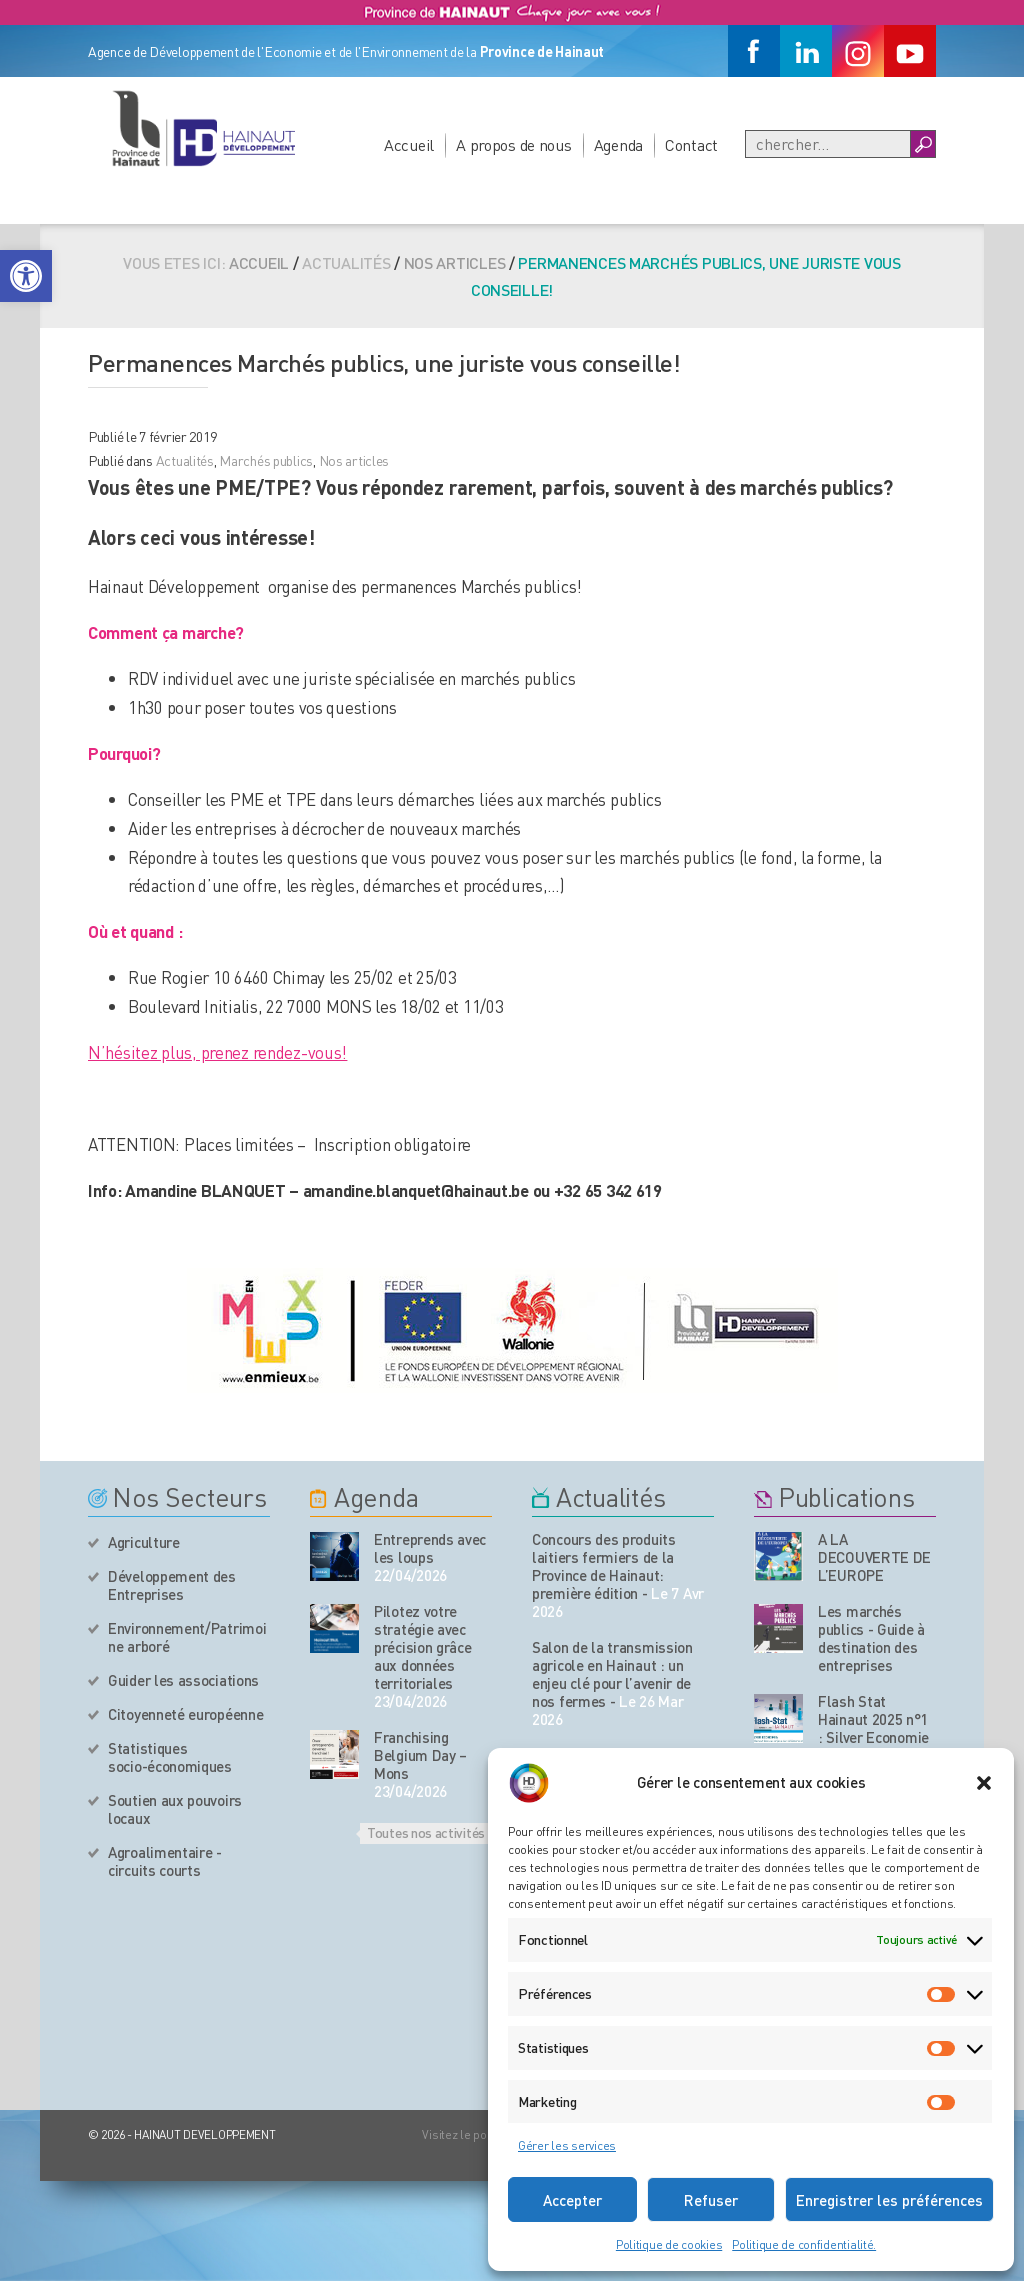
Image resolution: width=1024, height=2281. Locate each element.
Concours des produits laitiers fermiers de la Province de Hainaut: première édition (604, 1566)
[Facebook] (754, 51)
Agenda (618, 144)
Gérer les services (567, 2145)
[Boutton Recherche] (922, 144)
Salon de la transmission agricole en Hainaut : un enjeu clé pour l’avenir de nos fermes (612, 1674)
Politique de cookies (669, 2244)
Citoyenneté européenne (185, 1714)
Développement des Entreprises (172, 1585)
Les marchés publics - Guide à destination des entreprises (871, 1638)
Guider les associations (183, 1680)
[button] (26, 276)
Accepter (572, 2200)
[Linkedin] (806, 51)
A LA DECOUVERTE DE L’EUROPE (874, 1557)
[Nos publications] (778, 1556)
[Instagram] (858, 51)
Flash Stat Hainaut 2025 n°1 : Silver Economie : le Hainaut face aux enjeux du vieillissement (873, 1746)
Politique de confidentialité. (804, 2244)
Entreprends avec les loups (430, 1548)
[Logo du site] (203, 128)
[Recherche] (828, 144)
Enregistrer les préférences (889, 2200)
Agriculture (144, 1542)
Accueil (409, 144)
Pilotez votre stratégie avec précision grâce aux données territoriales (423, 1647)
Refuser (711, 2200)
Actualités (185, 460)
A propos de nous (514, 144)
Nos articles (455, 262)
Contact (691, 144)
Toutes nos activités (426, 1832)
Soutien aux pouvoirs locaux (175, 1809)
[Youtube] (910, 51)
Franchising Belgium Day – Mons (420, 1755)
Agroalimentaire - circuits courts (165, 1861)
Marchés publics (266, 460)
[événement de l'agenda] (334, 1556)
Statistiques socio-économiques (170, 1757)
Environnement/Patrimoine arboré (187, 1637)
